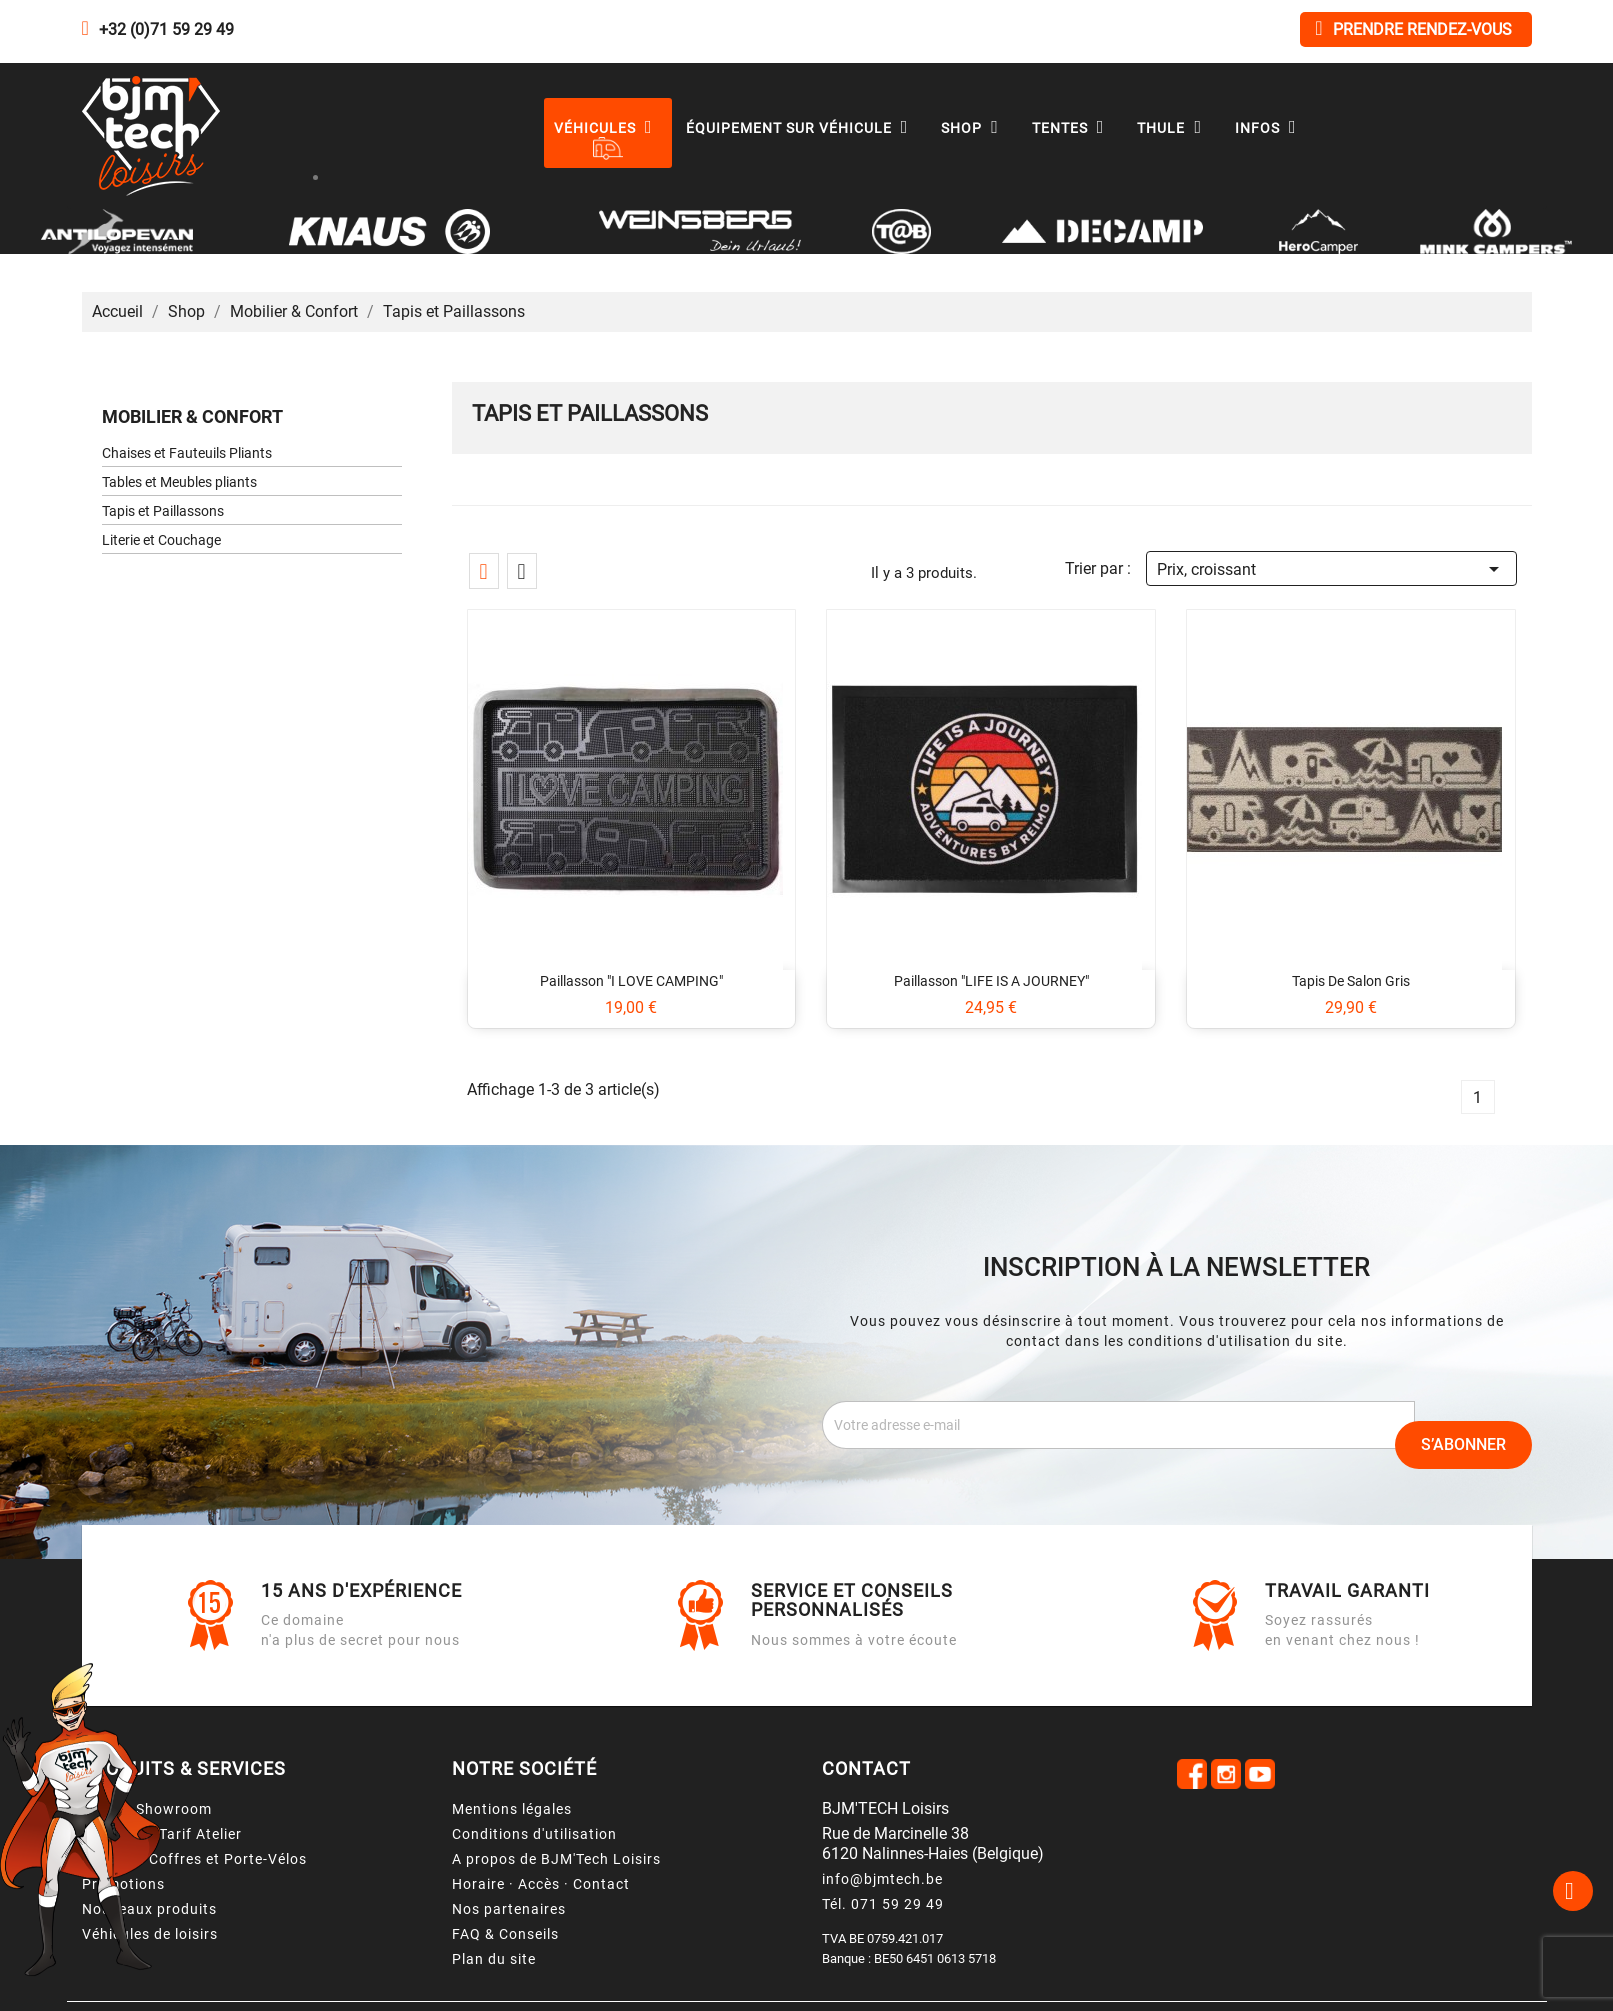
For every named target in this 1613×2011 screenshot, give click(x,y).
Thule (1174, 128)
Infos (1270, 128)
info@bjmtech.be (882, 1879)
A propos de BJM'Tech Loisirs (556, 1859)
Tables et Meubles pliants (179, 482)
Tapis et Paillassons (163, 511)
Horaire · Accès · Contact (541, 1884)
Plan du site (494, 1959)
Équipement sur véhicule (802, 128)
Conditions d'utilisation (534, 1834)
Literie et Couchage (161, 540)
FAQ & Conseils (505, 1934)
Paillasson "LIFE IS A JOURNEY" (991, 981)
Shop (974, 128)
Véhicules (608, 128)
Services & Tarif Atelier (162, 1834)
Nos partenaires (509, 1909)
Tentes (1073, 128)
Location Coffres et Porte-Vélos (194, 1859)
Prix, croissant (1331, 566)
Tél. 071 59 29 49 (883, 1904)
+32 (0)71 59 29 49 (166, 29)
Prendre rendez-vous (1413, 28)
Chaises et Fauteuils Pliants (187, 453)
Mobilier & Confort (192, 416)
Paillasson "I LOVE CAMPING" (631, 981)
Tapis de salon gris (1351, 981)
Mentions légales (512, 1809)
